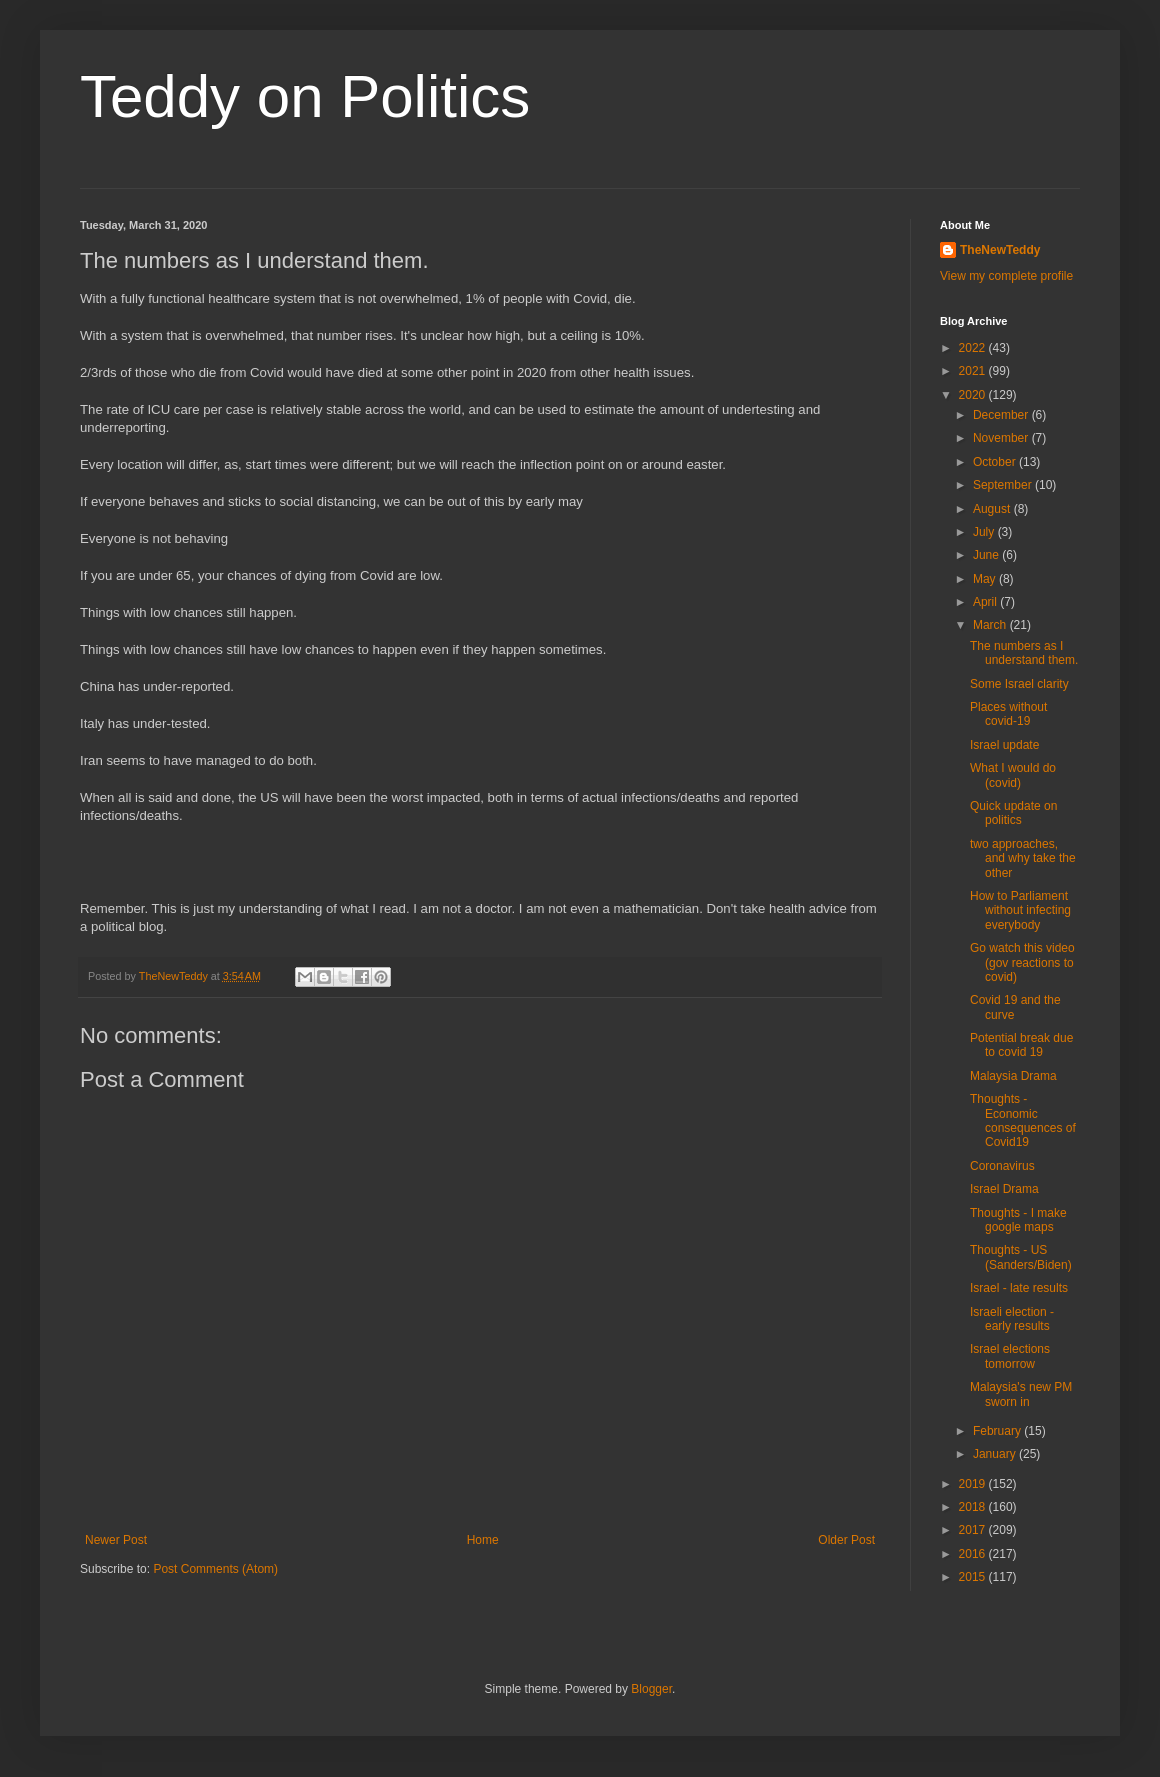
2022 (974, 348)
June (987, 555)
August (993, 509)
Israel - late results (1019, 1288)
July (985, 532)
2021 (974, 371)
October (996, 462)
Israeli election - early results (1012, 1319)
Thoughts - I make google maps (1018, 1220)
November (1002, 438)
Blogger (651, 1689)
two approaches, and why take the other (1023, 858)
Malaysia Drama (1013, 1076)
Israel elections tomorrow (1010, 1356)
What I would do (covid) (1013, 775)
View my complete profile (1006, 276)
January (996, 1454)
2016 (974, 1554)
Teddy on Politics (305, 96)
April (986, 602)
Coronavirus (1002, 1166)
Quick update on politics (1013, 813)
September (1004, 485)
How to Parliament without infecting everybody (1020, 910)
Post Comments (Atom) (215, 1569)
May (986, 579)
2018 (974, 1507)
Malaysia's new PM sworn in (1021, 1394)
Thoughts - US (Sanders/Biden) (1021, 1257)
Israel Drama (1004, 1189)
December (1002, 415)
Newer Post (116, 1540)
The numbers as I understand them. (1024, 653)
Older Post (846, 1540)
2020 (974, 395)
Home (483, 1540)
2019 (974, 1484)
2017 (974, 1530)
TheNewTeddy (1000, 250)
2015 (974, 1577)
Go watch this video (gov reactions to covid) (1022, 962)
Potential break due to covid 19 (1021, 1045)
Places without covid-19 (1008, 714)
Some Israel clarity (1019, 684)
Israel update (1004, 745)
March (991, 625)
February (998, 1431)
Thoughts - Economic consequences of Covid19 (1023, 1120)
